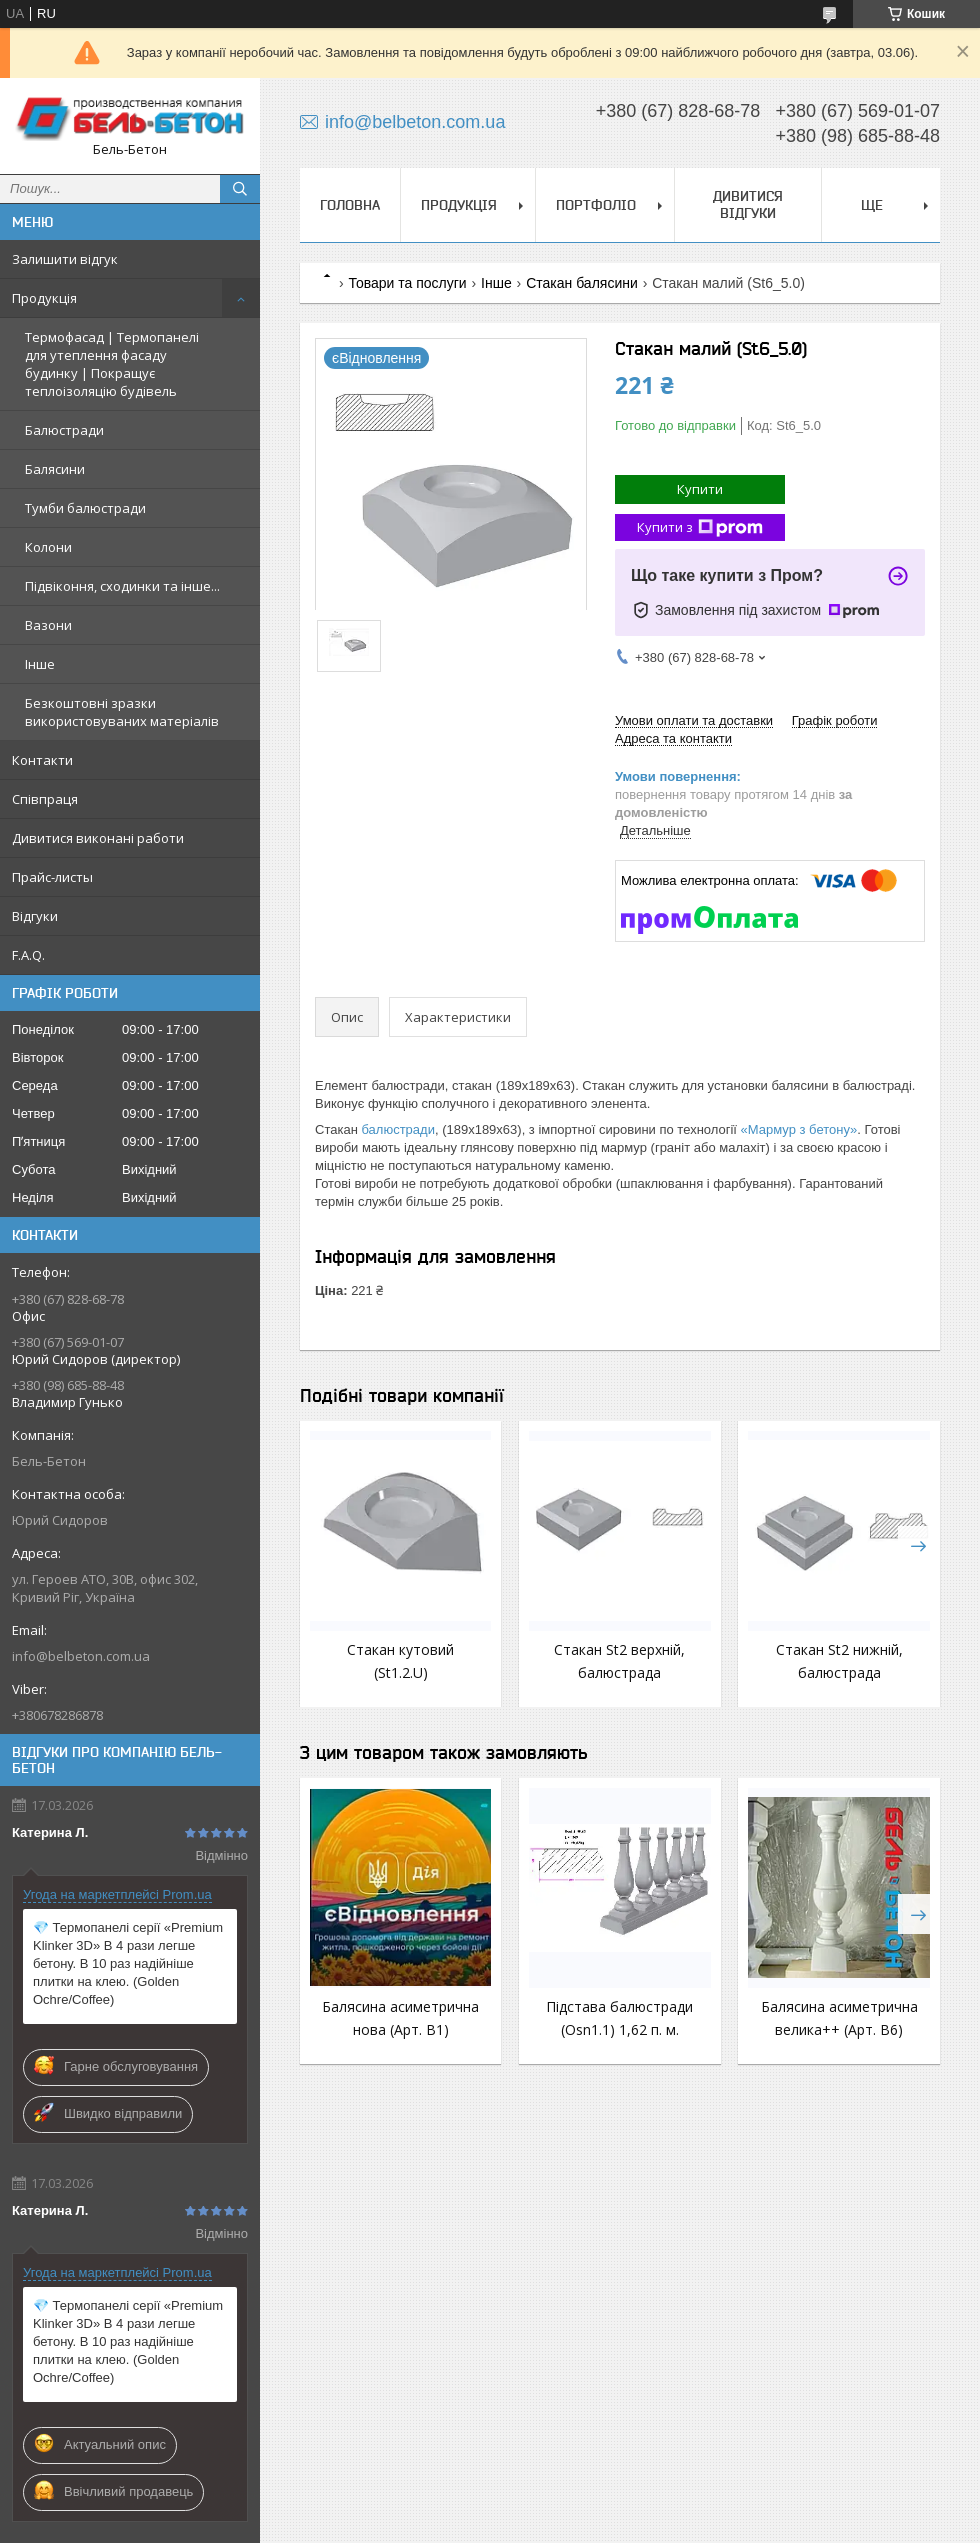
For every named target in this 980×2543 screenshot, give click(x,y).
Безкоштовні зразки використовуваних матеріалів (122, 712)
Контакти (42, 760)
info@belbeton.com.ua (81, 1656)
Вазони (48, 625)
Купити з (700, 527)
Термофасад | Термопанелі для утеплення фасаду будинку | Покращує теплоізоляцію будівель (112, 364)
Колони (48, 547)
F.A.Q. (28, 955)
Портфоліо (596, 205)
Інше (40, 664)
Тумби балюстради (85, 508)
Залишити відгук (65, 259)
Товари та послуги (407, 283)
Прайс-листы (52, 877)
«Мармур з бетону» (799, 1129)
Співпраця (45, 799)
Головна (350, 205)
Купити (700, 489)
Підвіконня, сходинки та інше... (122, 586)
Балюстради (64, 430)
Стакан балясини (582, 283)
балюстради (397, 1129)
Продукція (44, 298)
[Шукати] (240, 189)
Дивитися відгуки (748, 204)
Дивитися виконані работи (98, 838)
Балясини (55, 469)
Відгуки (35, 916)
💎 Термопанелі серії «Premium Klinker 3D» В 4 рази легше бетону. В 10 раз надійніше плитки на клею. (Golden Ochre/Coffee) (128, 1963)
